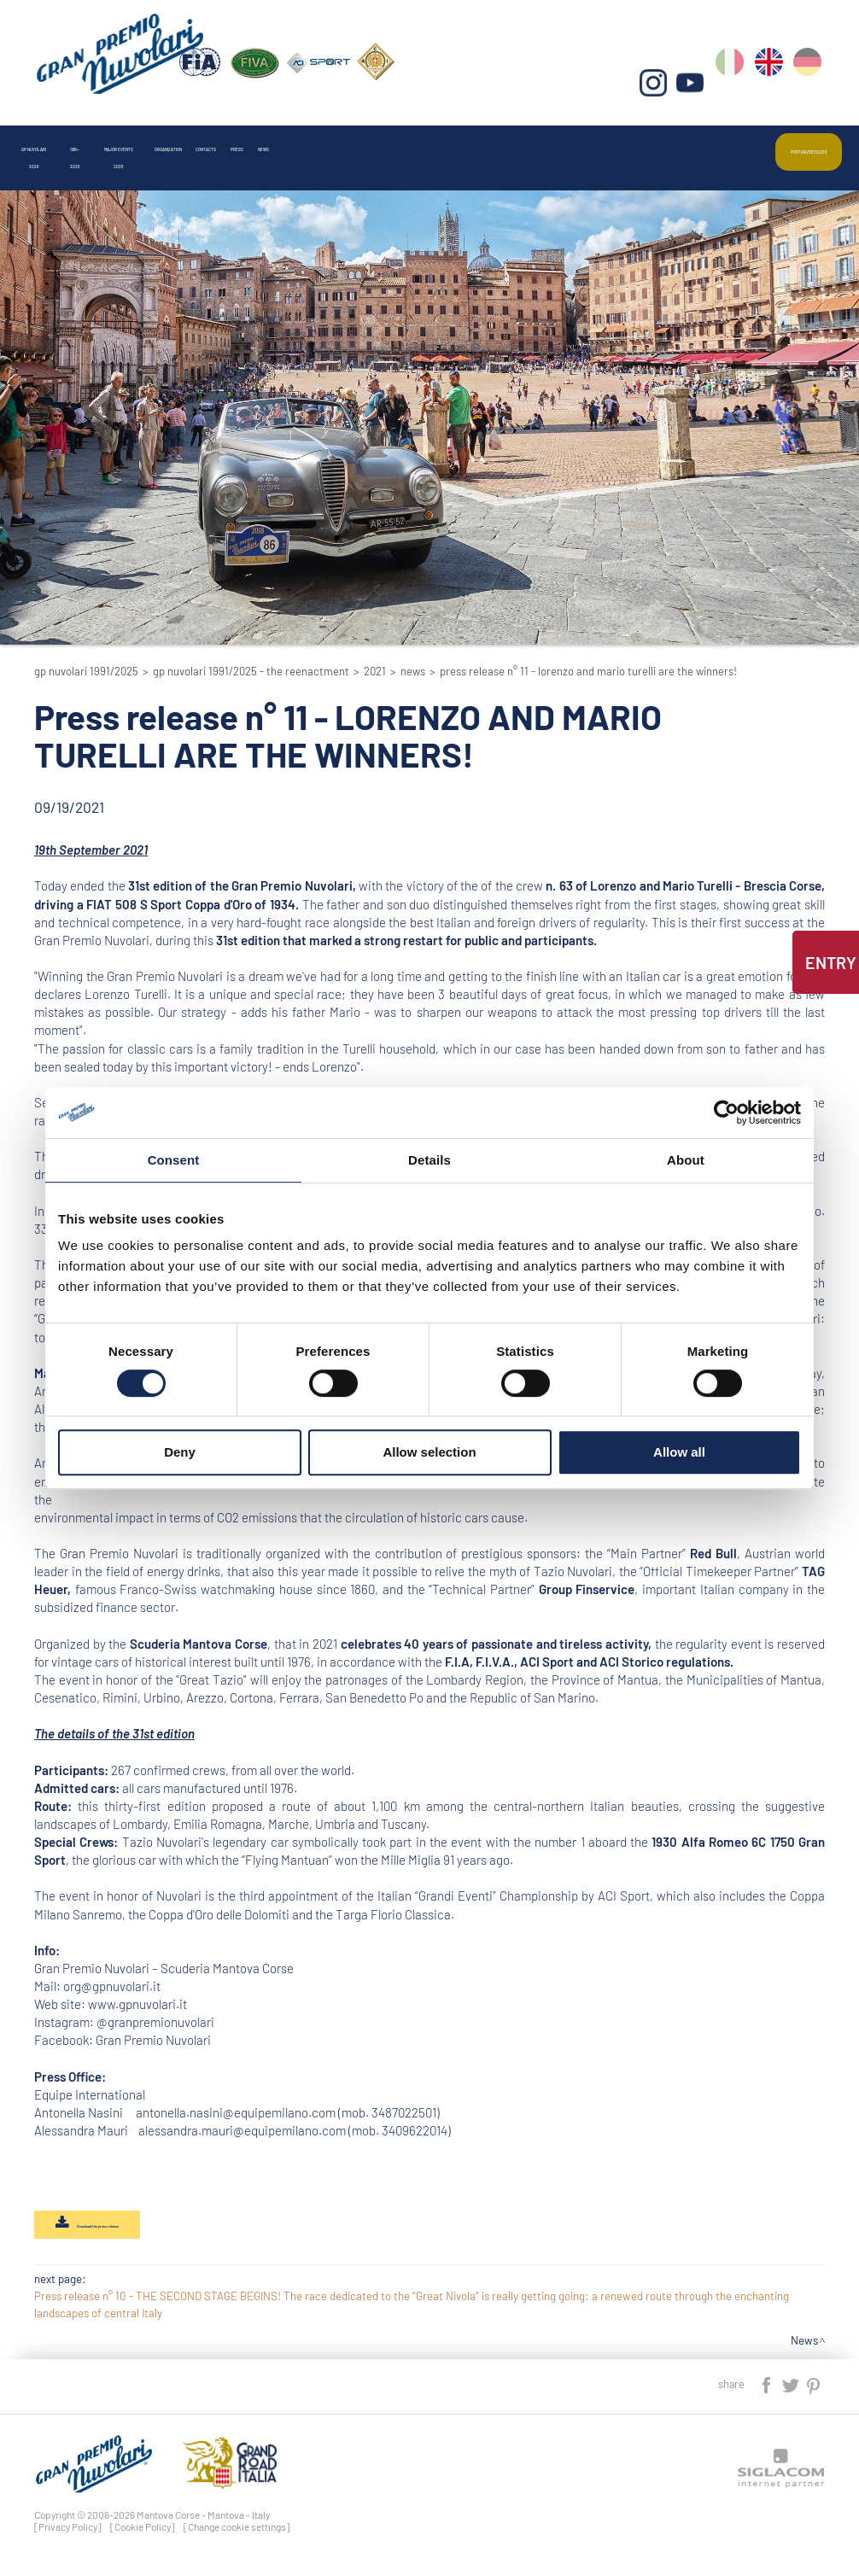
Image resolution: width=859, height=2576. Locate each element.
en (774, 85)
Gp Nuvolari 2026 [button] (69, 139)
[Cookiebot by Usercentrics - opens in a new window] (726, 1112)
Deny (180, 1452)
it (737, 85)
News (597, 139)
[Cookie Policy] (142, 2536)
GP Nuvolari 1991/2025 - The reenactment (251, 671)
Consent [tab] (174, 1160)
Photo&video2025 (781, 139)
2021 (375, 671)
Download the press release (128, 2230)
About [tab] (685, 1160)
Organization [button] (375, 139)
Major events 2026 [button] (265, 139)
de (811, 85)
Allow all (679, 1452)
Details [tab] (429, 1160)
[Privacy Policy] (68, 2536)
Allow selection (429, 1452)
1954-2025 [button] (164, 139)
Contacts (463, 139)
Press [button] (535, 139)
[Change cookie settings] (237, 2536)
